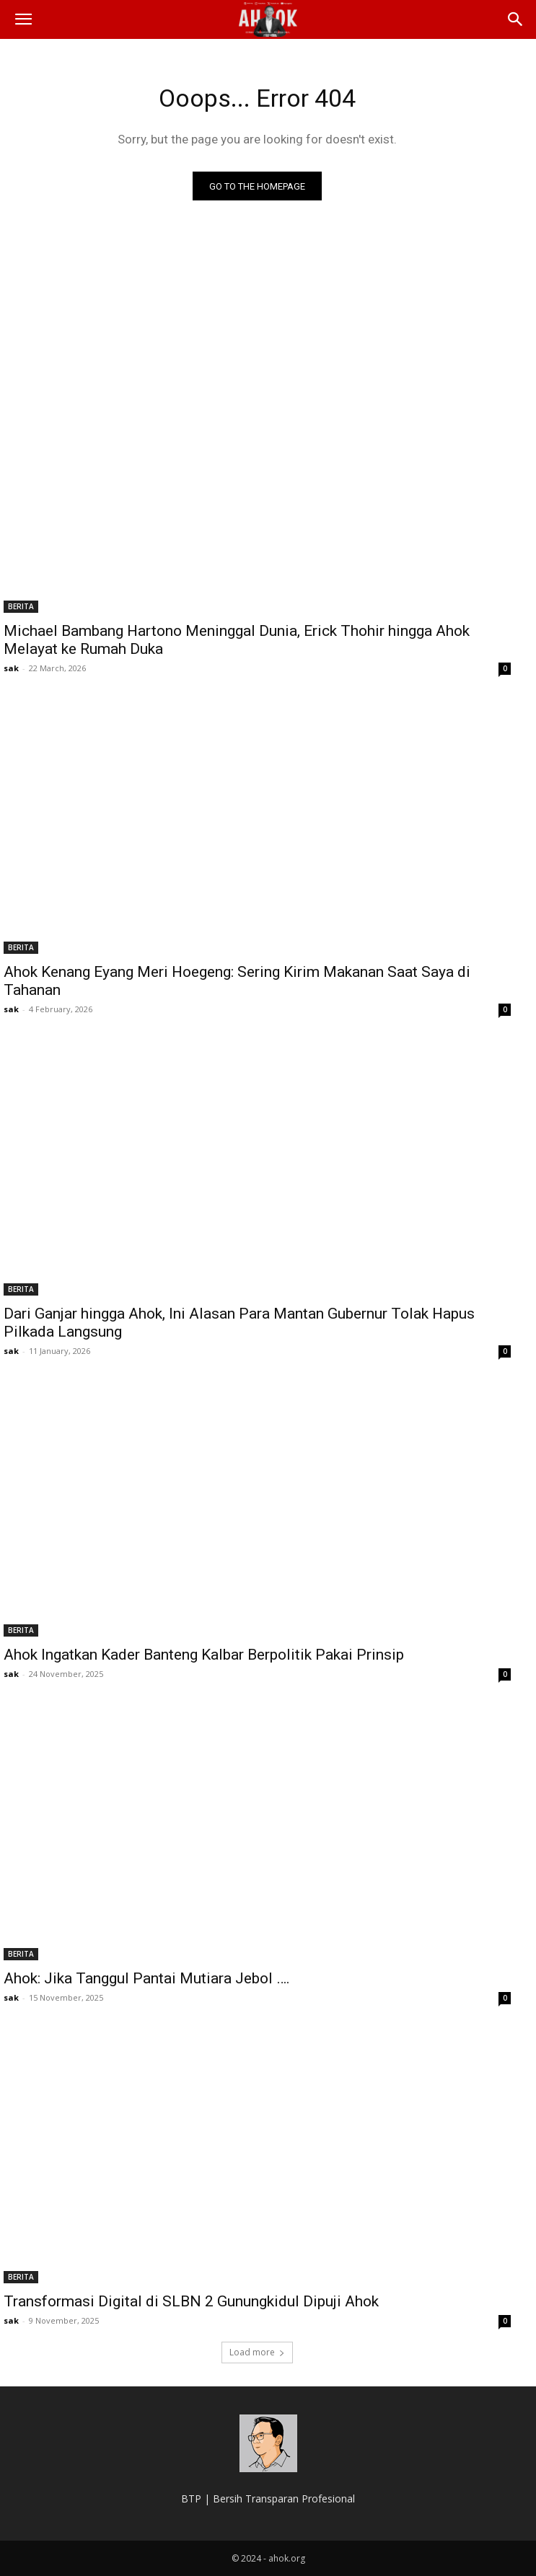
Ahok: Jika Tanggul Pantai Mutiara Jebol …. (147, 1978)
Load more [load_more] (257, 2352)
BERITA (21, 606)
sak (11, 668)
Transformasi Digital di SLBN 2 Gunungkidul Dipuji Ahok (191, 2301)
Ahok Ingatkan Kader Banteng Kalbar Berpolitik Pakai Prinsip (204, 1654)
